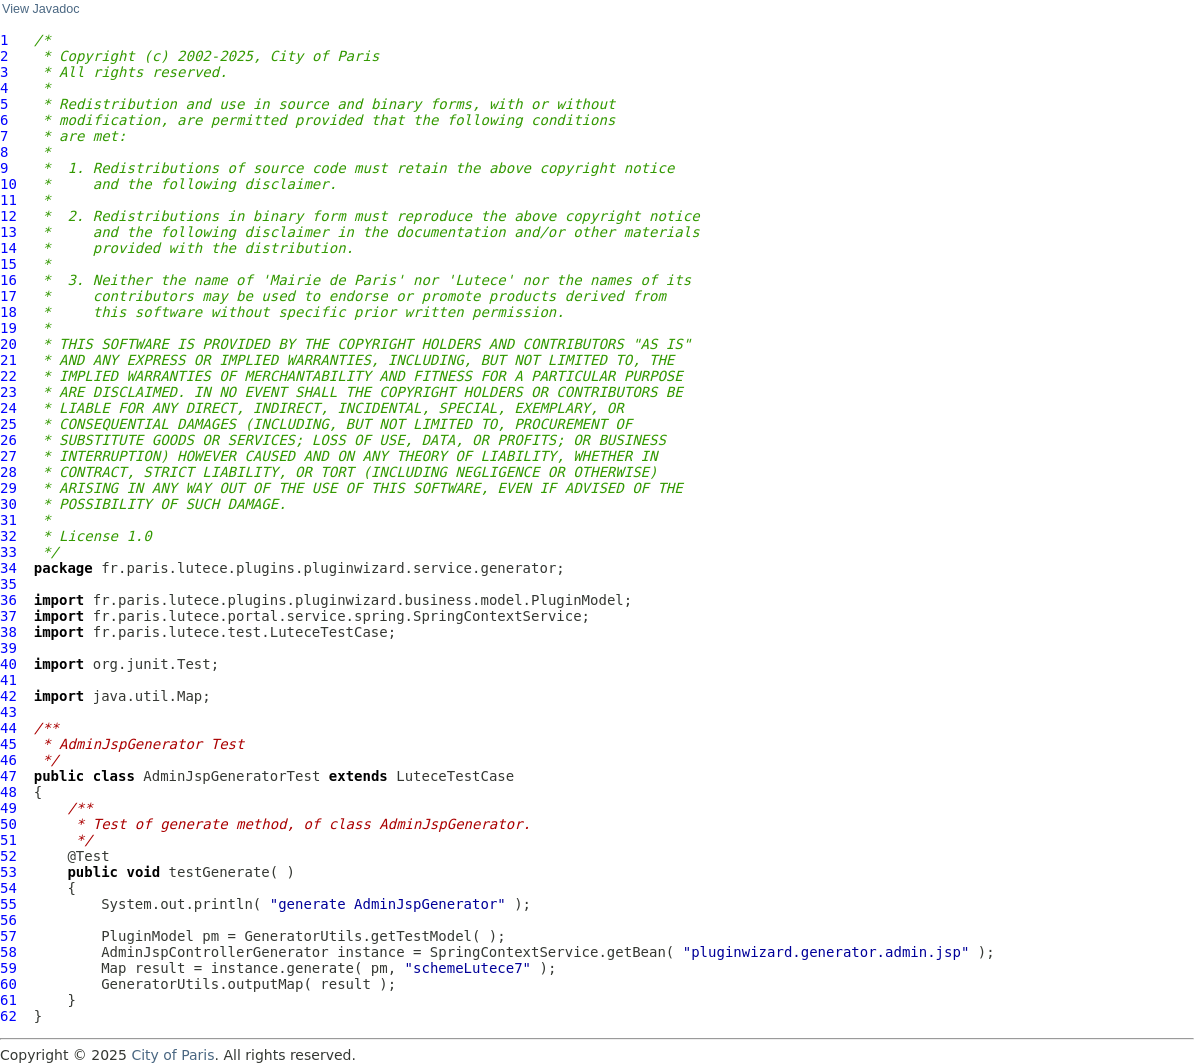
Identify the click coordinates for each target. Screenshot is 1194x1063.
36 (8, 600)
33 (8, 552)
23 (8, 392)
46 (8, 760)
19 (8, 328)
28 (8, 472)
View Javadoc (40, 9)
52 (8, 856)
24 (8, 408)
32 (8, 536)
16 (8, 280)
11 (8, 200)
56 (8, 920)
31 (8, 520)
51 (8, 840)
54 (8, 888)
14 (8, 248)
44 (8, 728)
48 (8, 792)
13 (8, 232)
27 (8, 456)
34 (8, 568)
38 (8, 632)
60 (8, 984)
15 (8, 264)
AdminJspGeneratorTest (231, 776)
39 (8, 648)
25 (8, 424)
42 (8, 696)
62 (8, 1016)
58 (8, 952)
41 (8, 680)
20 (8, 344)
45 (8, 744)
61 (8, 1000)
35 (8, 584)
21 (8, 360)
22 (8, 376)
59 (8, 968)
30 (8, 504)
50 (8, 824)
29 (8, 488)
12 (8, 216)
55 (8, 904)
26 (8, 440)
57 (8, 936)
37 (8, 616)
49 (8, 808)
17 (8, 296)
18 (8, 312)
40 (8, 664)
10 (8, 184)
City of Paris (172, 1055)
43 (8, 712)
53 (8, 872)
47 (8, 776)
